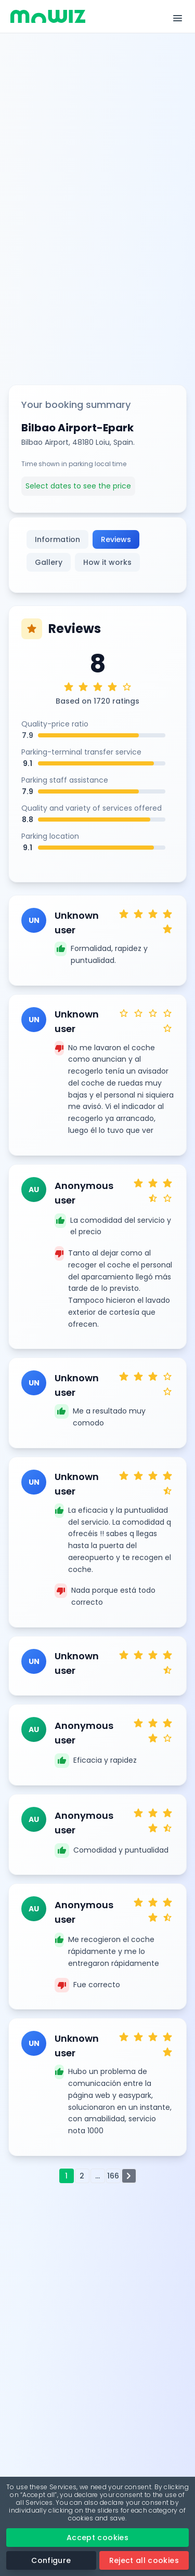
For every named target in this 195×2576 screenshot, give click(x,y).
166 (113, 2176)
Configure (51, 2560)
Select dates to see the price (78, 486)
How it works (107, 562)
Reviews (116, 539)
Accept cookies (97, 2537)
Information (57, 539)
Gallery (48, 562)
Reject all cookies (144, 2560)
